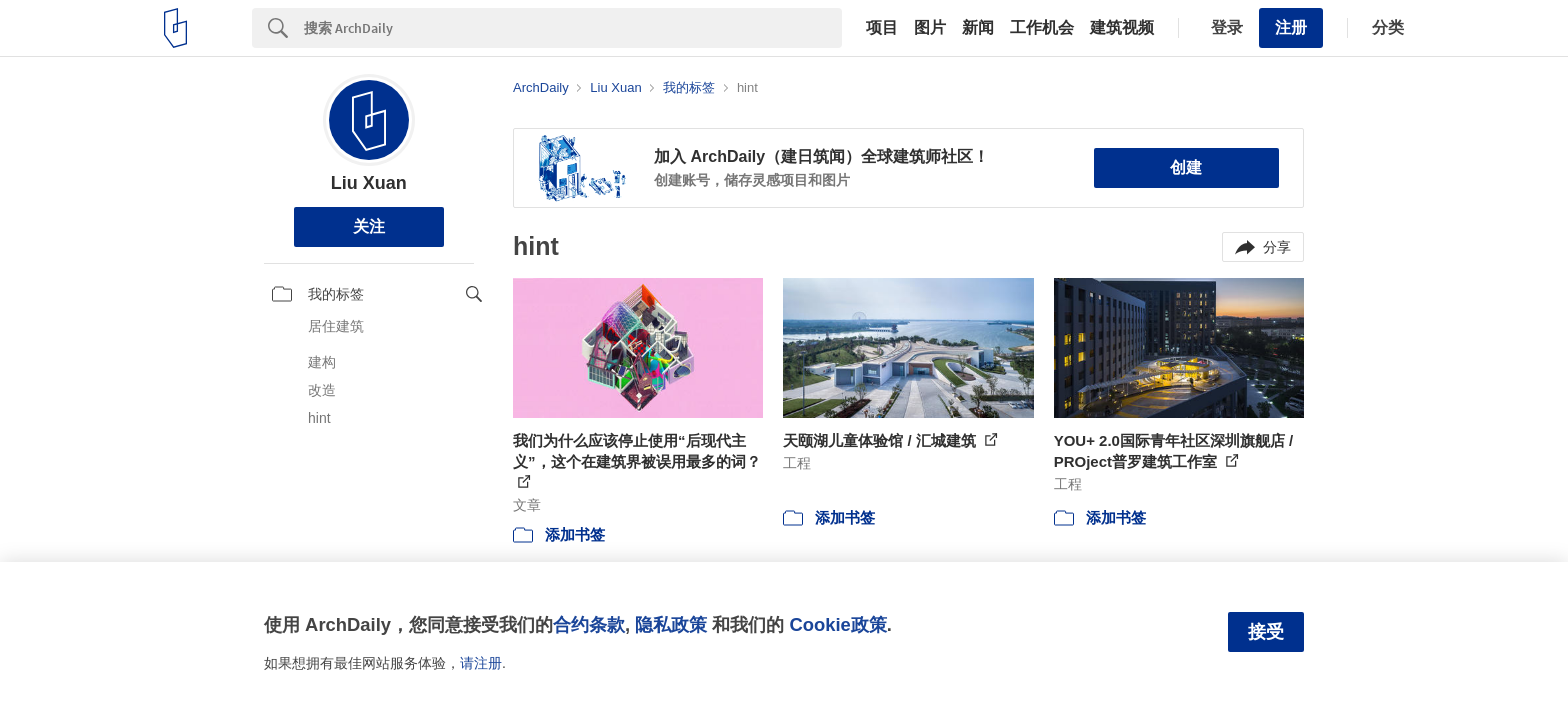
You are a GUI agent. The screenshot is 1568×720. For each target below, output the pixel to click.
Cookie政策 (837, 624)
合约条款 (589, 624)
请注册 (481, 663)
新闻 (978, 28)
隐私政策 (671, 624)
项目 (882, 28)
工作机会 (1042, 28)
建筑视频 (1122, 28)
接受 (1266, 632)
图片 (930, 28)
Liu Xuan (369, 183)
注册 (1291, 27)
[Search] (573, 28)
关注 (369, 226)
